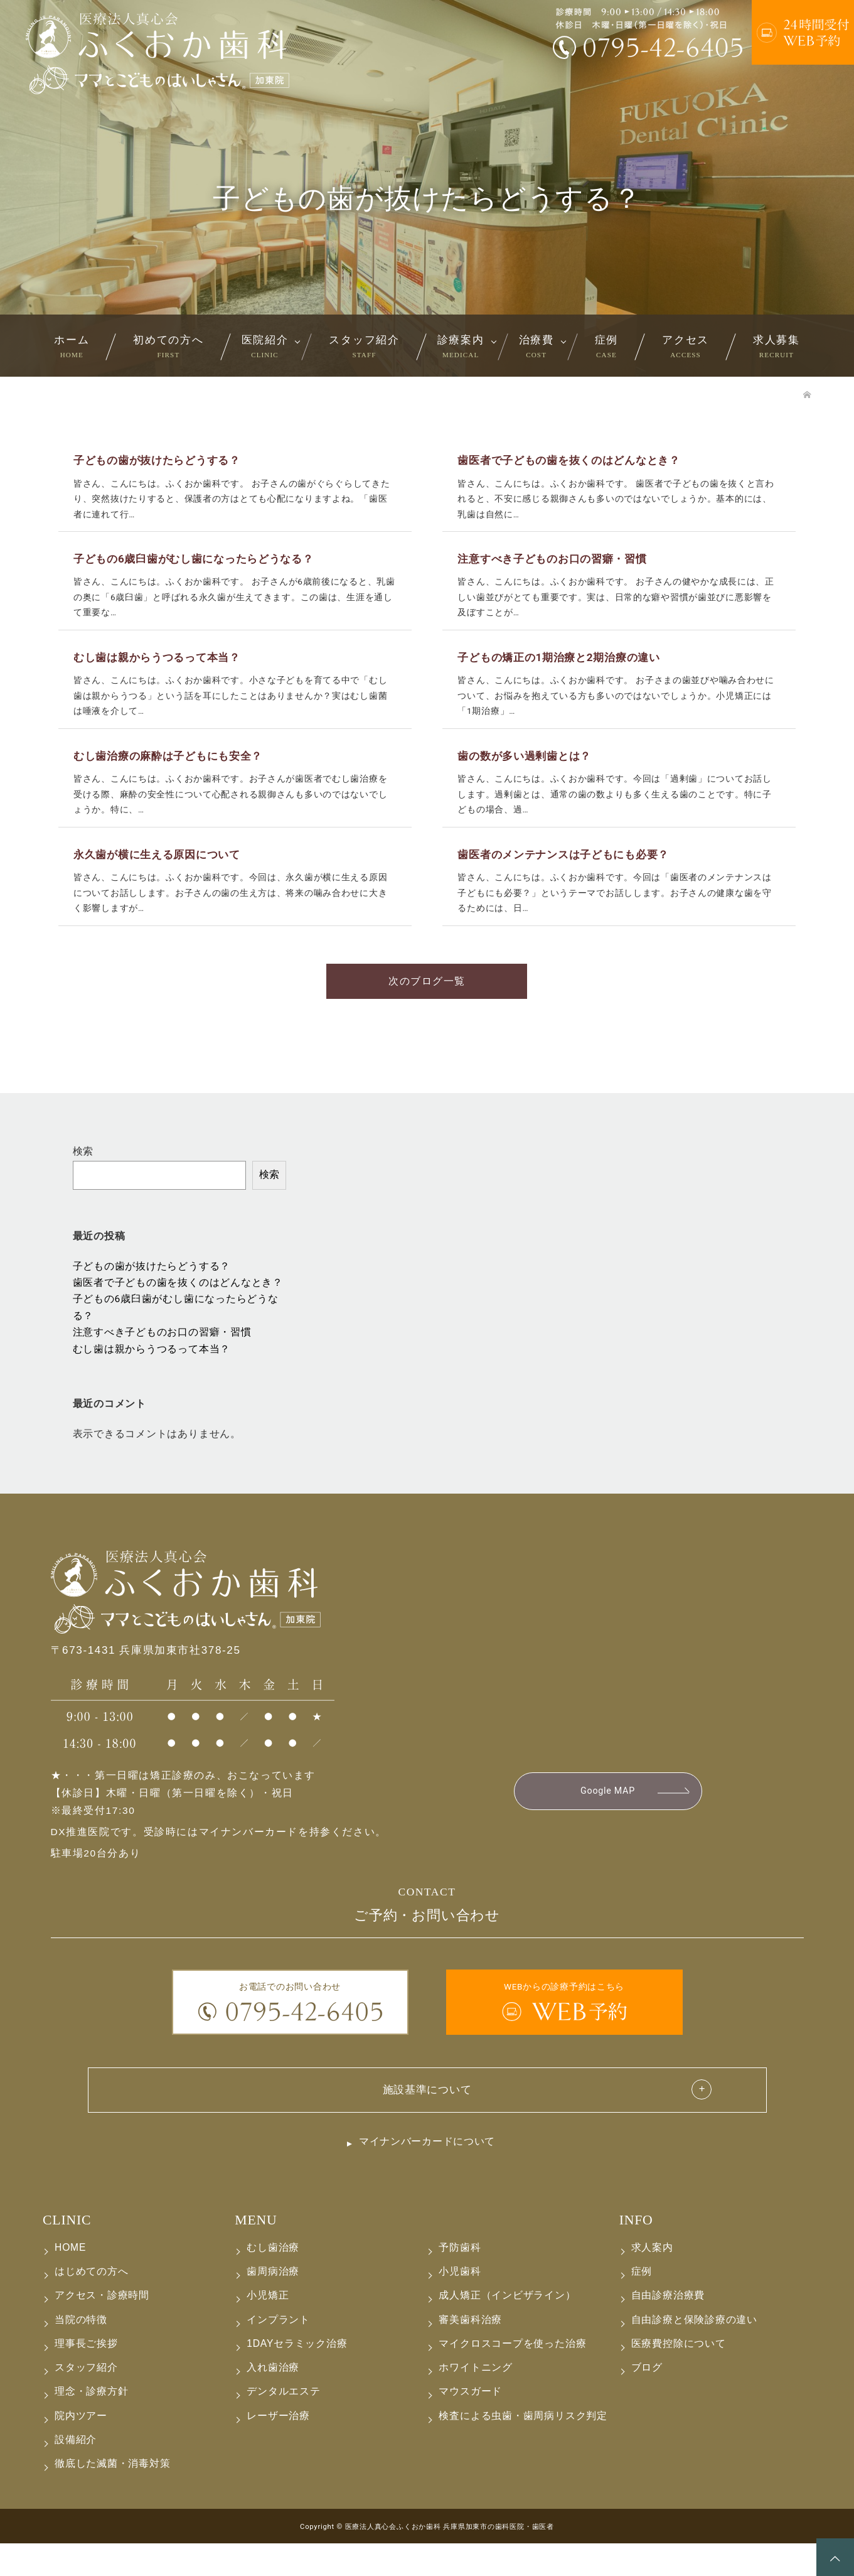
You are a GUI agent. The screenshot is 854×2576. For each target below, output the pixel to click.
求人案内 (652, 2280)
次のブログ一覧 (427, 1009)
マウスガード (470, 2423)
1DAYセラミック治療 (297, 2376)
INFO (636, 2252)
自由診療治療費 (668, 2328)
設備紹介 (76, 2472)
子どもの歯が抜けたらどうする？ (152, 1295)
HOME (70, 2280)
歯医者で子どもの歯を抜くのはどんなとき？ (178, 1311)
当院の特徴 (81, 2352)
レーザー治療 (278, 2448)
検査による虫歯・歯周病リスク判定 (523, 2448)
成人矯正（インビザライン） (507, 2328)
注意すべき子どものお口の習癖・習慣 (162, 1361)
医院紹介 (265, 346)
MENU (256, 2252)
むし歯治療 (273, 2280)
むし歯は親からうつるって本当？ (152, 1378)
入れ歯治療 (273, 2400)
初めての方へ (168, 346)
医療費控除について (678, 2376)
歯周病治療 (273, 2303)
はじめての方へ (91, 2303)
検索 (83, 1180)
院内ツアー (81, 2448)
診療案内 (460, 346)
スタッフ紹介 (364, 346)
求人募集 (776, 346)
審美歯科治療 (470, 2352)
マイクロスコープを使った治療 (512, 2376)
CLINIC (67, 2252)
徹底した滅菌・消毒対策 (113, 2496)
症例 (606, 346)
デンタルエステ (283, 2423)
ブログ (647, 2400)
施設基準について (427, 2120)
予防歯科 (460, 2280)
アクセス (685, 346)
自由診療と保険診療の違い (694, 2352)
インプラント (278, 2352)
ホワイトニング (475, 2400)
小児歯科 (460, 2303)
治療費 (536, 346)
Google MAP (607, 1820)
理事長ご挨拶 (86, 2376)
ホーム (71, 346)
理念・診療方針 (91, 2423)
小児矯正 (268, 2328)
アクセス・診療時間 (102, 2328)
